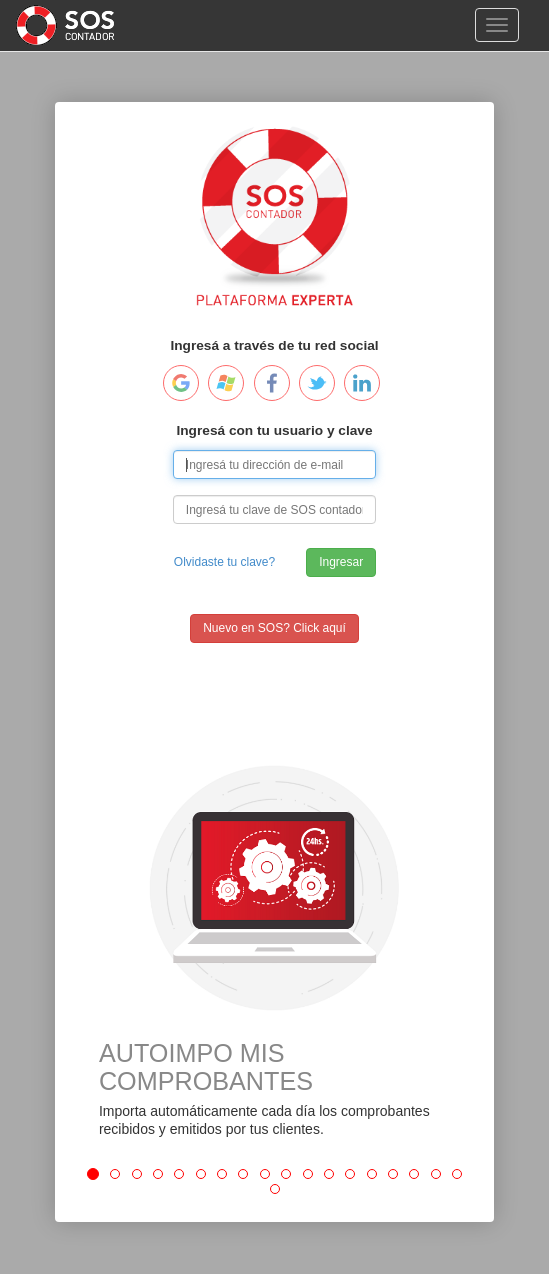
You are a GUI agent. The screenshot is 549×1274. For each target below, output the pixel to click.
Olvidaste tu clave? (224, 562)
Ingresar (341, 562)
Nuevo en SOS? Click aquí (274, 628)
